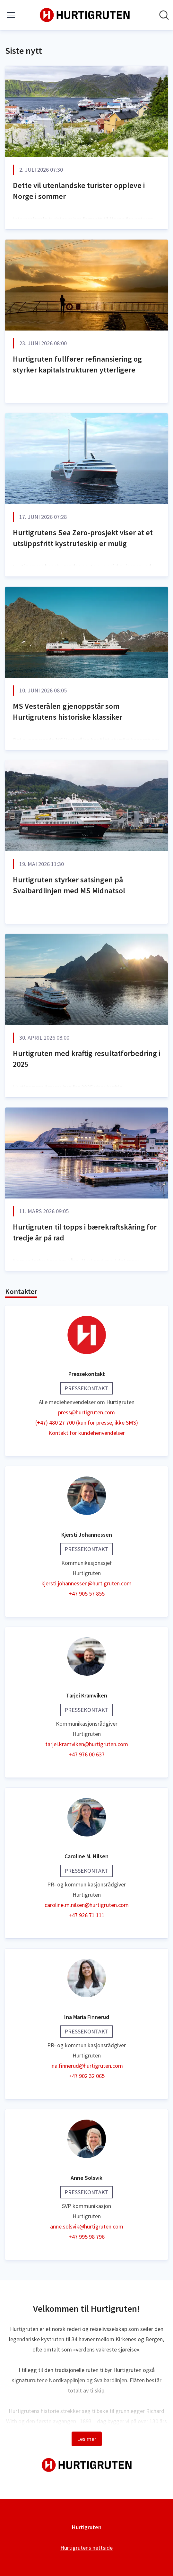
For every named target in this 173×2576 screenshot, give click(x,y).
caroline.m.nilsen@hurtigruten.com (87, 1905)
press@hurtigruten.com (86, 1412)
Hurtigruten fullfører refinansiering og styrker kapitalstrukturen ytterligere (77, 364)
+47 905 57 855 (87, 1593)
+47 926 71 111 (87, 1915)
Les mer (86, 2438)
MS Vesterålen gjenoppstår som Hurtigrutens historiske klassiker (67, 711)
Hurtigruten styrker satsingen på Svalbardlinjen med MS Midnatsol (69, 885)
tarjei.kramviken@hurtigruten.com (86, 1744)
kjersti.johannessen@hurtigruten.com (86, 1583)
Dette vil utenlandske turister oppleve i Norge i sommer (79, 190)
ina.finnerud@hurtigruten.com (86, 2065)
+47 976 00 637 (87, 1754)
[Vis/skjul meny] (11, 15)
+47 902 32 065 (87, 2076)
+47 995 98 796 (87, 2236)
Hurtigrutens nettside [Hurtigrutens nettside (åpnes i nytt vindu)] (86, 2547)
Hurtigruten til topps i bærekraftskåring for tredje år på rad (85, 1232)
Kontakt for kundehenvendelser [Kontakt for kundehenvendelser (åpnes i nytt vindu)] (86, 1432)
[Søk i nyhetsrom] (164, 15)
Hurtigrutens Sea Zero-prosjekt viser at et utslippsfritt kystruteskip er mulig (83, 537)
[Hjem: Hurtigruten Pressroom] (85, 15)
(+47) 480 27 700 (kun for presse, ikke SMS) (86, 1422)
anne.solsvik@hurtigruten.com (86, 2226)
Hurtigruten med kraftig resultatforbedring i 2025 (86, 1058)
